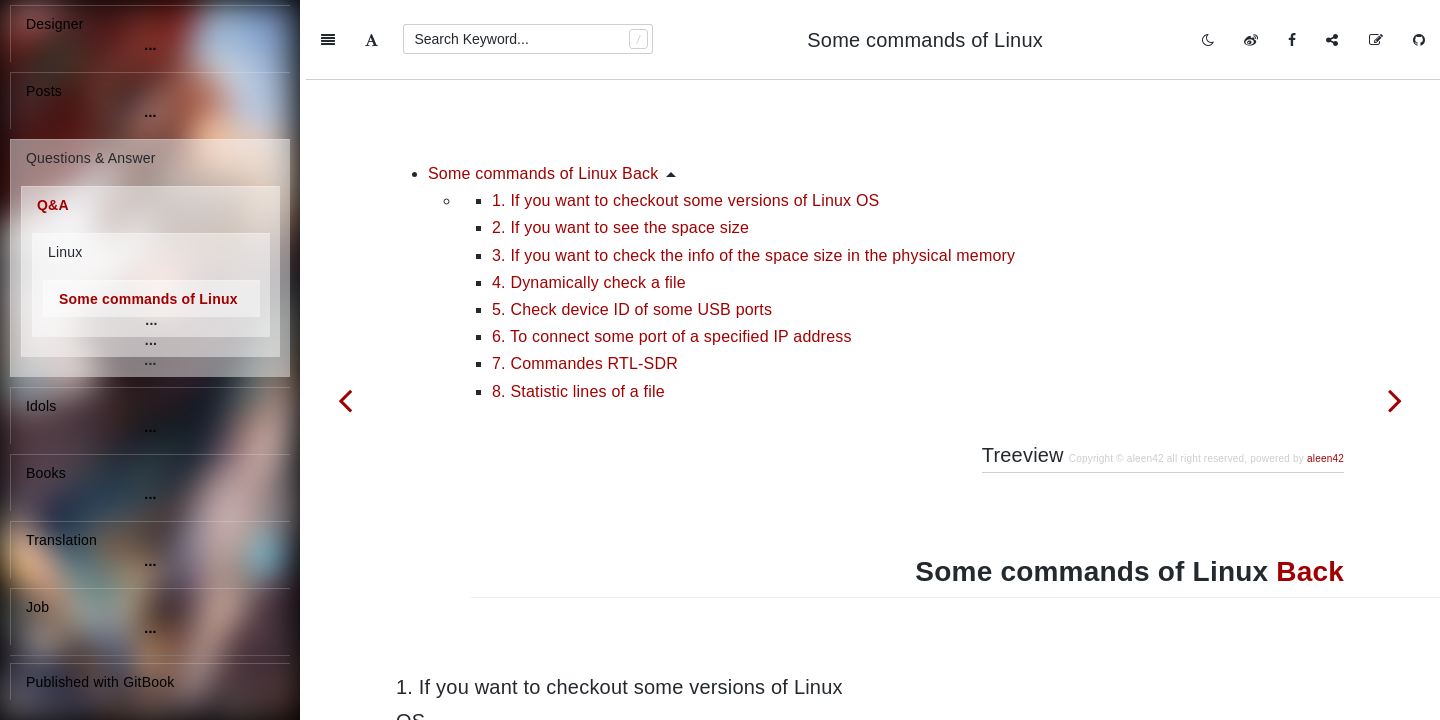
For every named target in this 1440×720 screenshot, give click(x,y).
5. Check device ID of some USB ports (632, 229)
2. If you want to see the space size (620, 147)
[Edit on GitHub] (1376, 40)
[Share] (1332, 40)
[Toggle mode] (1208, 40)
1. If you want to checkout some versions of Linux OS (685, 120)
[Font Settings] (371, 40)
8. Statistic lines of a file (578, 311)
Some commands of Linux (148, 299)
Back (1310, 491)
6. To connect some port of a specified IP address (672, 256)
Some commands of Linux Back (543, 93)
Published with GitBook (100, 682)
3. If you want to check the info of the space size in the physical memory (753, 175)
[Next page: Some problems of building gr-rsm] (1395, 400)
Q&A (53, 205)
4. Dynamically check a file (589, 202)
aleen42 (1325, 378)
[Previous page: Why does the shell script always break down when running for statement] (345, 400)
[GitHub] (1419, 40)
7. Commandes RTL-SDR (585, 283)
